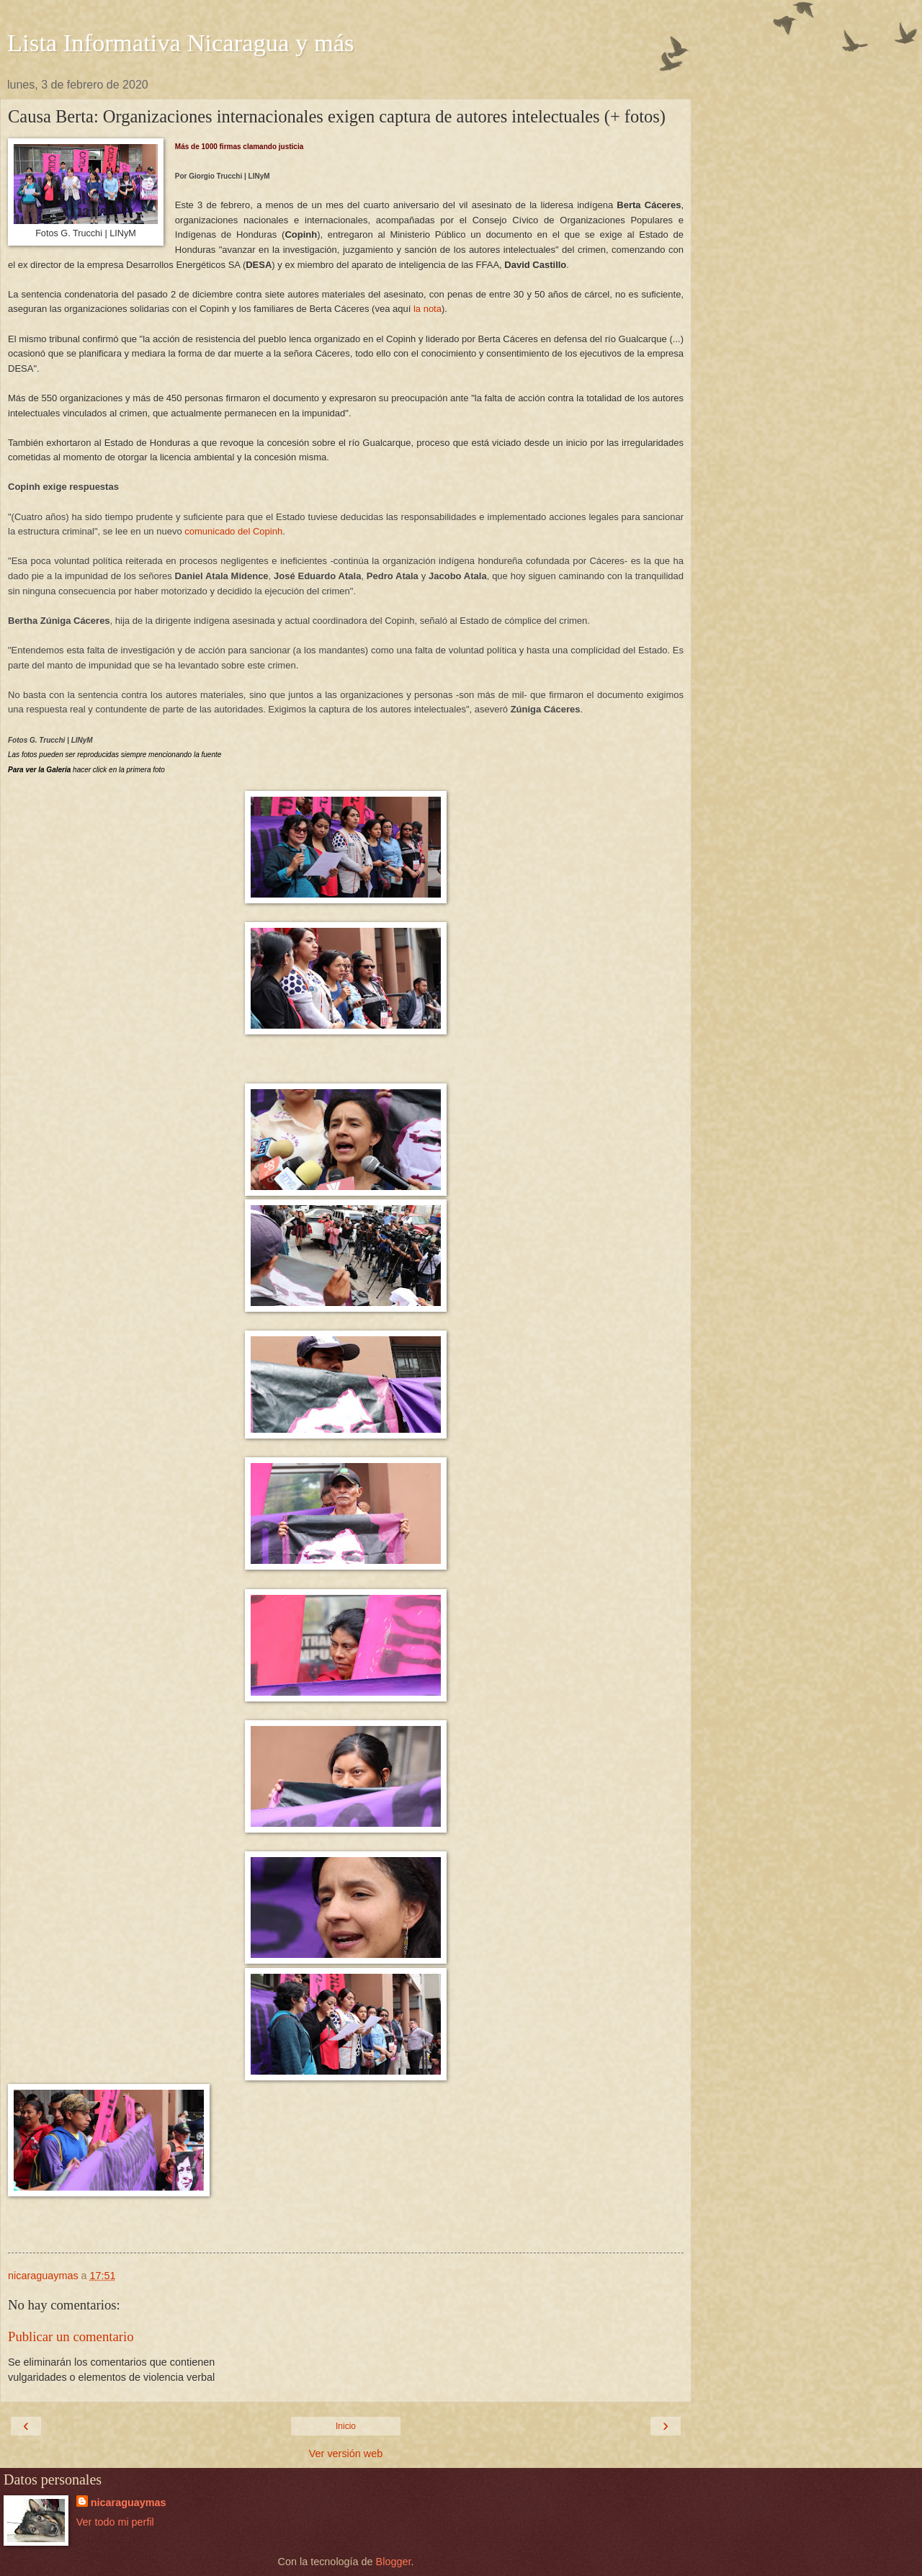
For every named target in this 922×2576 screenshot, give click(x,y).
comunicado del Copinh (233, 531)
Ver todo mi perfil (115, 2522)
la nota (427, 308)
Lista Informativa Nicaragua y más (180, 42)
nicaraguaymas (128, 2502)
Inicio (346, 2426)
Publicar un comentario (71, 2336)
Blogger (393, 2561)
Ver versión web (345, 2453)
